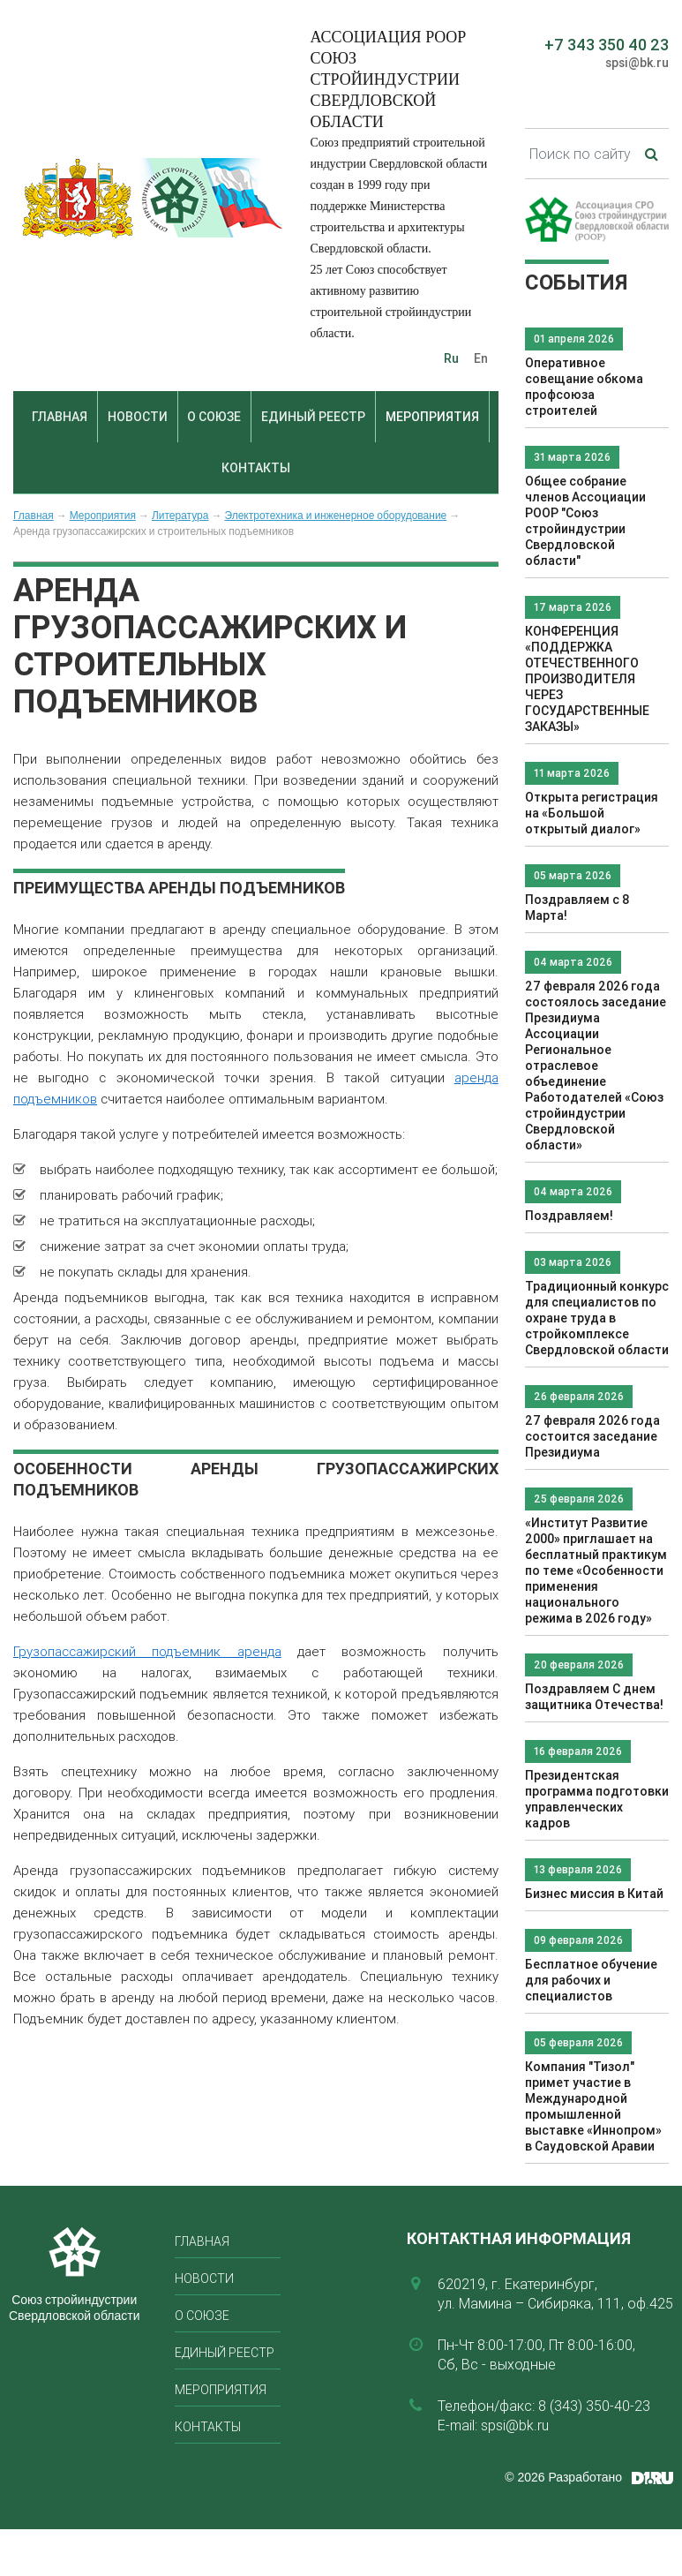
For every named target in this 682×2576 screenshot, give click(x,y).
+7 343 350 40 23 (606, 44)
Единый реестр (313, 417)
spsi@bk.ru (637, 63)
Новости (138, 417)
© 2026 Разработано (563, 2477)
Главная (59, 417)
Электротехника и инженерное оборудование (335, 515)
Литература (180, 515)
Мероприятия (432, 417)
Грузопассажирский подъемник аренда (147, 1651)
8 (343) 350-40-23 (594, 2405)
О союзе (214, 417)
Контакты (255, 468)
